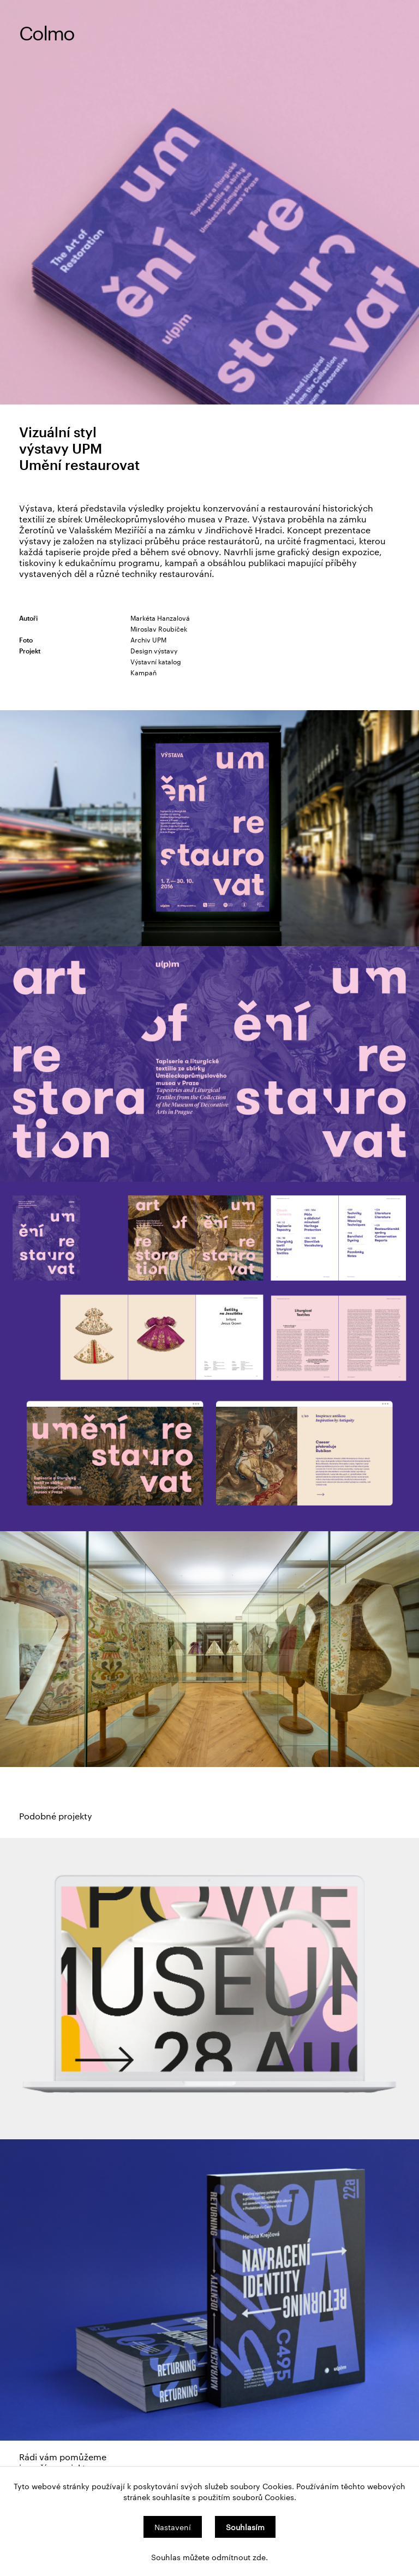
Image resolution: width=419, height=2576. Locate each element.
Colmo (46, 32)
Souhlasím (245, 2526)
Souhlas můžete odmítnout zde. (209, 2556)
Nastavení (172, 2526)
